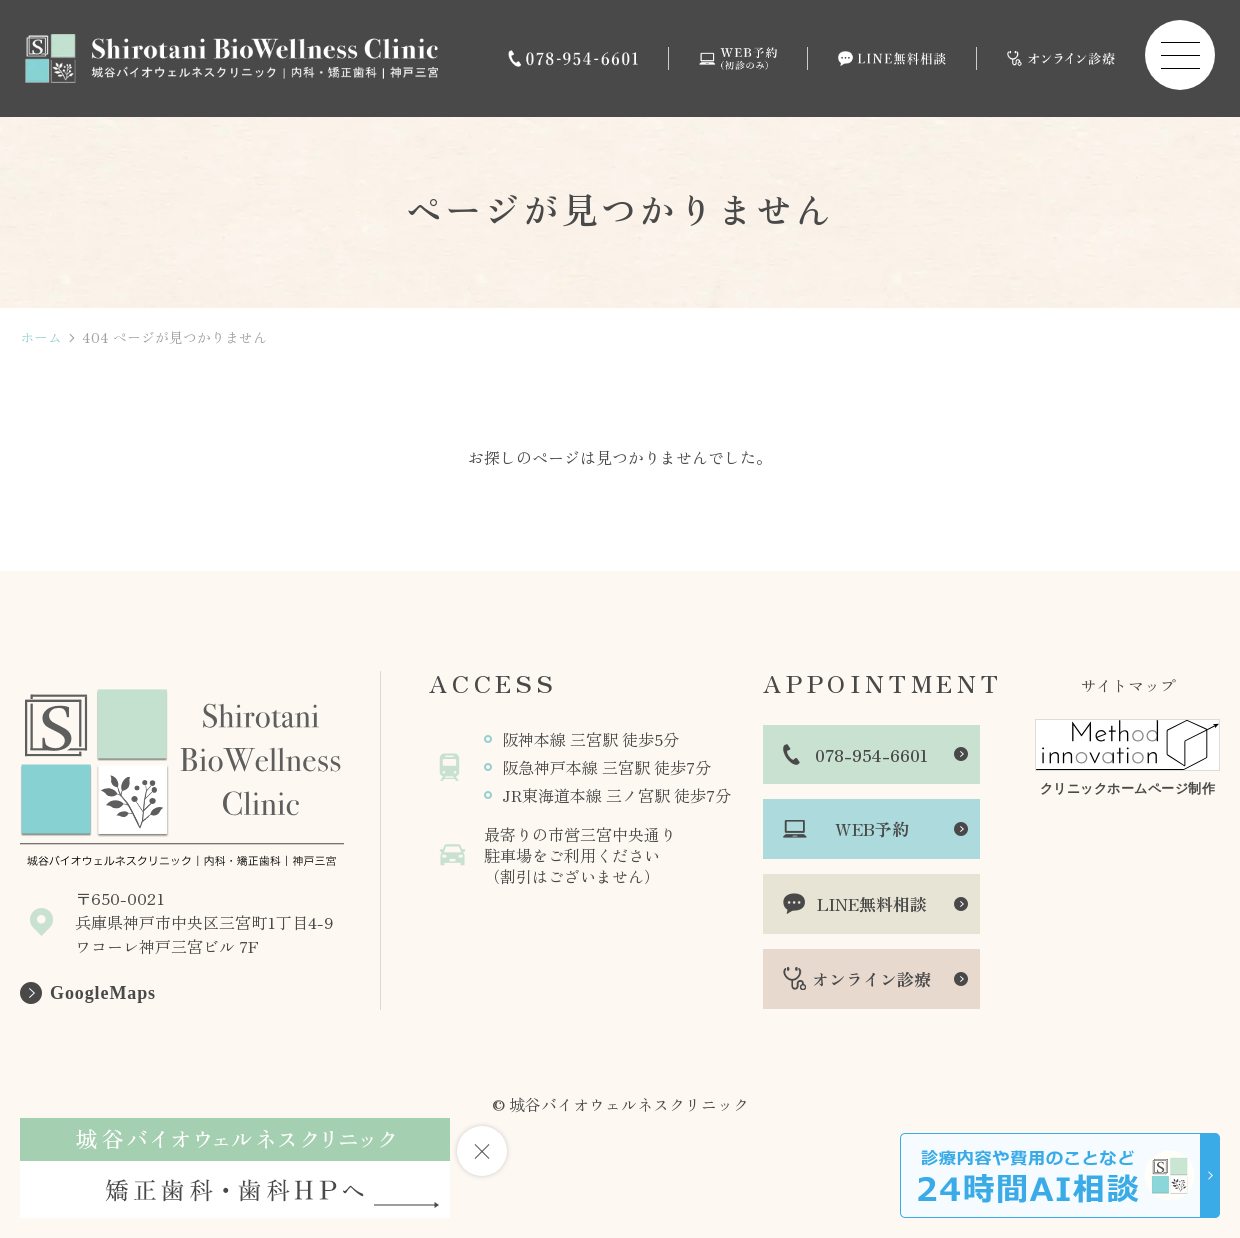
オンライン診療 (871, 978)
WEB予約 (872, 828)
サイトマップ (1128, 685)
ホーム (41, 337)
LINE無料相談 (872, 903)
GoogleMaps (103, 993)
